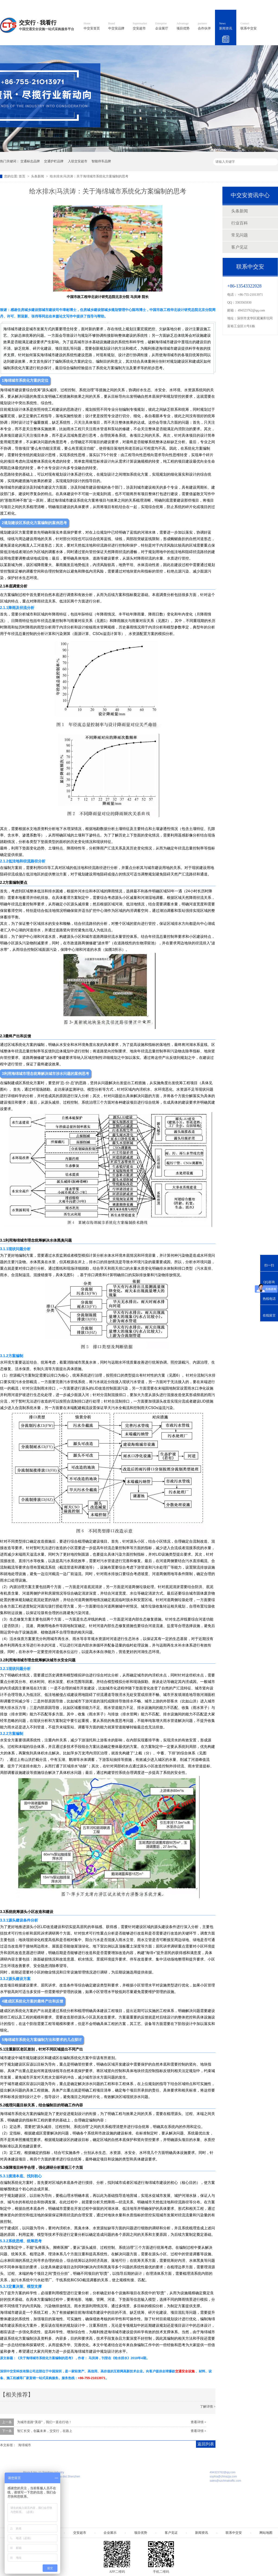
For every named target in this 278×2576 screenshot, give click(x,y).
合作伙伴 (204, 26)
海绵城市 (24, 2445)
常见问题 (239, 235)
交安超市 (140, 26)
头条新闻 (38, 176)
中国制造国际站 (222, 4)
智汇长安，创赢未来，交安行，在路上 (44, 2431)
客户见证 (239, 247)
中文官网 (152, 4)
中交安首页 (92, 26)
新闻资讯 (225, 26)
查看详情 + (198, 2422)
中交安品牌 (116, 26)
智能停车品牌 (101, 161)
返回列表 (205, 2444)
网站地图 (247, 4)
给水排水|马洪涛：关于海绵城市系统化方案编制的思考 (89, 176)
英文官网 (172, 4)
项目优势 (183, 26)
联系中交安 (248, 26)
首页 (22, 176)
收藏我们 (268, 4)
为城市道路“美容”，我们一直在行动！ (44, 2422)
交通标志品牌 (30, 161)
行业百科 (239, 223)
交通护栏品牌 (53, 161)
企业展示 (110, 2532)
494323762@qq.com (251, 310)
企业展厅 (161, 26)
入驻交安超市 (77, 161)
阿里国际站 (195, 4)
